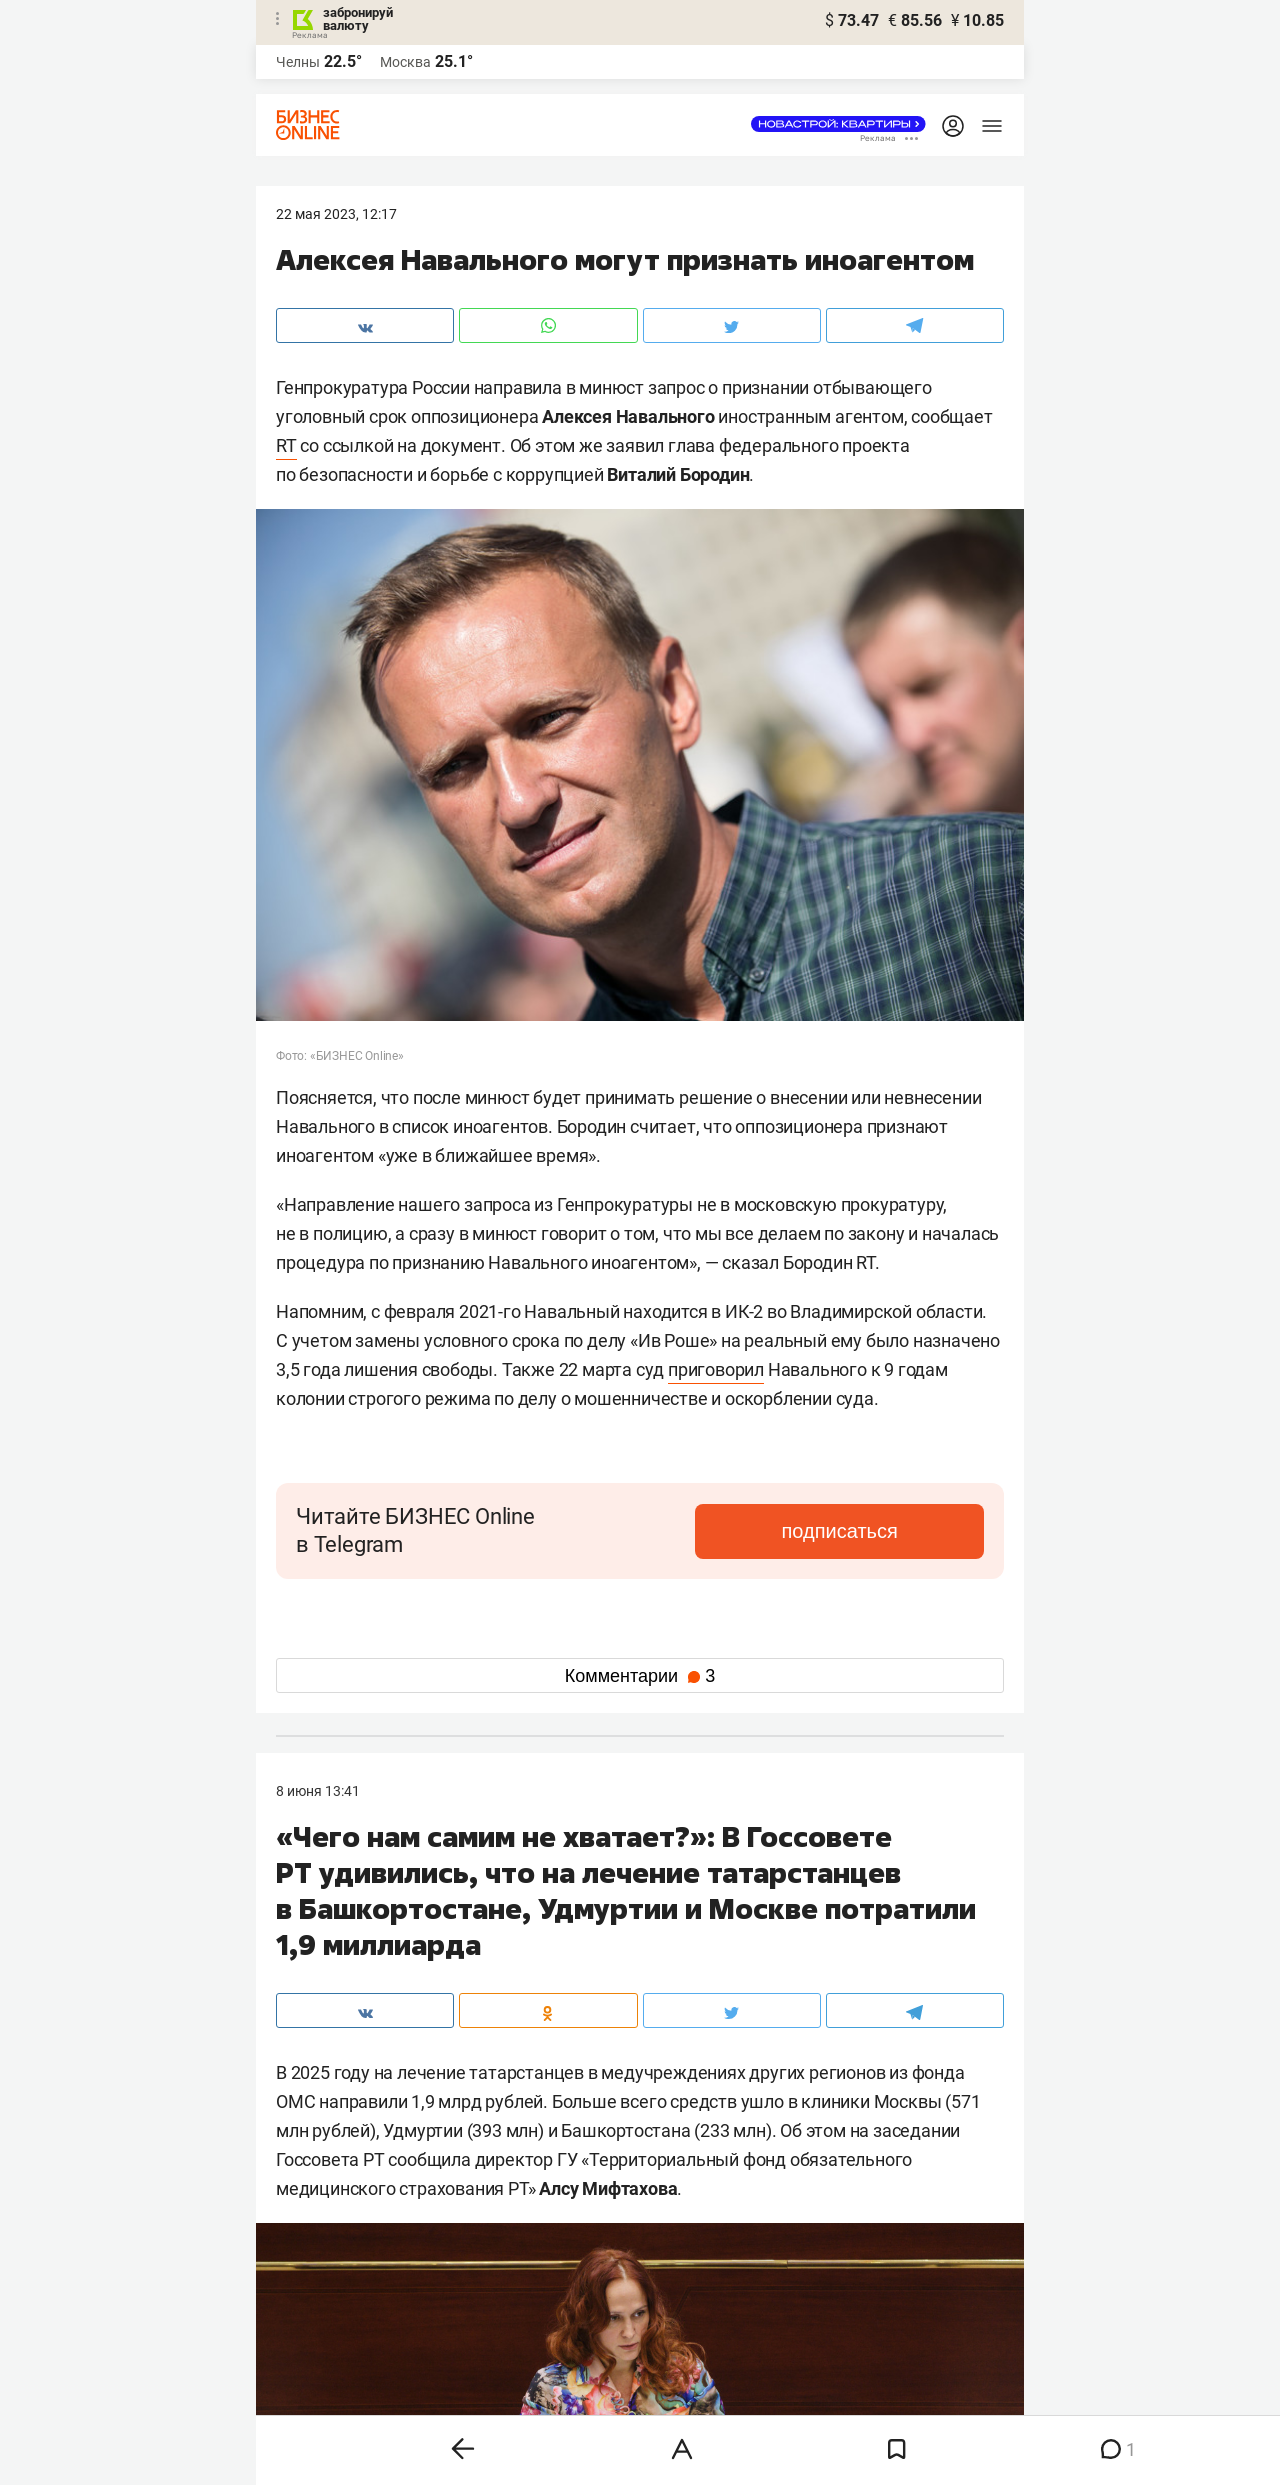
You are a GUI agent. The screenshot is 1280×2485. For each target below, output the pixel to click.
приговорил (716, 1369)
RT (286, 445)
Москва (405, 62)
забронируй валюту (358, 19)
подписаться (900, 1531)
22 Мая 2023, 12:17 (336, 214)
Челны (298, 62)
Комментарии (640, 1676)
